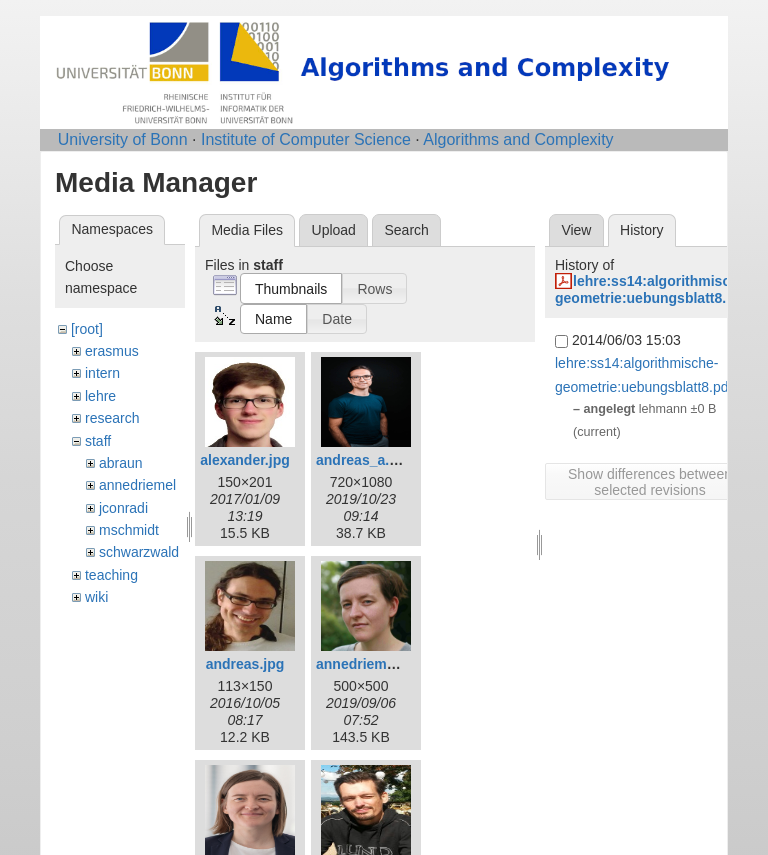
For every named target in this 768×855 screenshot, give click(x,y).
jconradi (123, 508)
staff (98, 441)
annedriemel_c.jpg (377, 664)
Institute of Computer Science (306, 139)
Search (406, 230)
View (576, 230)
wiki (96, 597)
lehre (100, 396)
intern (102, 373)
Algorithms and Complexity (518, 139)
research (112, 418)
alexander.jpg (244, 460)
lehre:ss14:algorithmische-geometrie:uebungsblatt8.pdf (653, 289)
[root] (87, 329)
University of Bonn (123, 139)
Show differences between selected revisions (650, 482)
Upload (334, 230)
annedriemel (137, 485)
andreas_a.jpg (363, 460)
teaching (111, 575)
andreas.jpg (245, 664)
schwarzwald (139, 552)
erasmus (112, 351)
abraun (121, 463)
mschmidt (129, 530)
